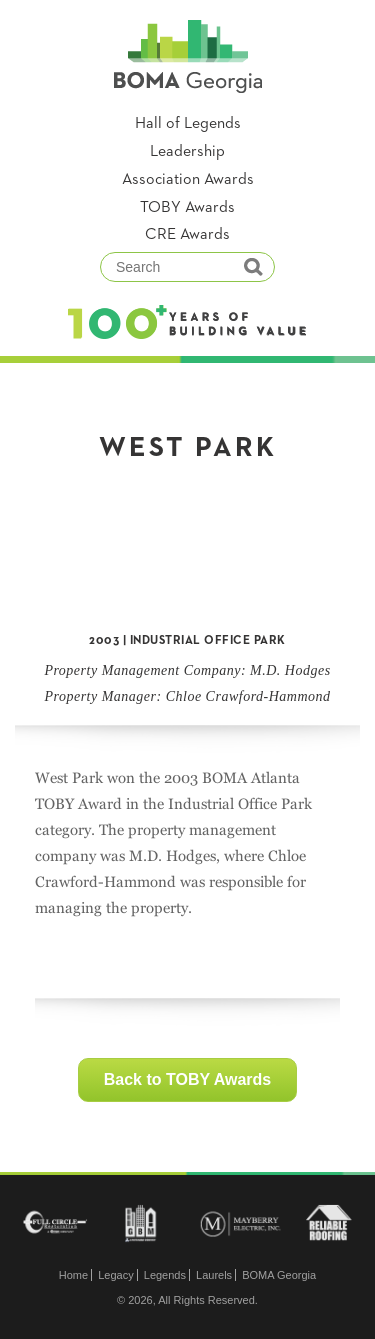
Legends (165, 1275)
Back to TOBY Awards (187, 1079)
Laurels (214, 1275)
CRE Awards (187, 235)
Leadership (187, 152)
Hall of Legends (188, 124)
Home (73, 1275)
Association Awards (188, 180)
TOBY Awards (187, 208)
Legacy (115, 1275)
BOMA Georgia (279, 1275)
